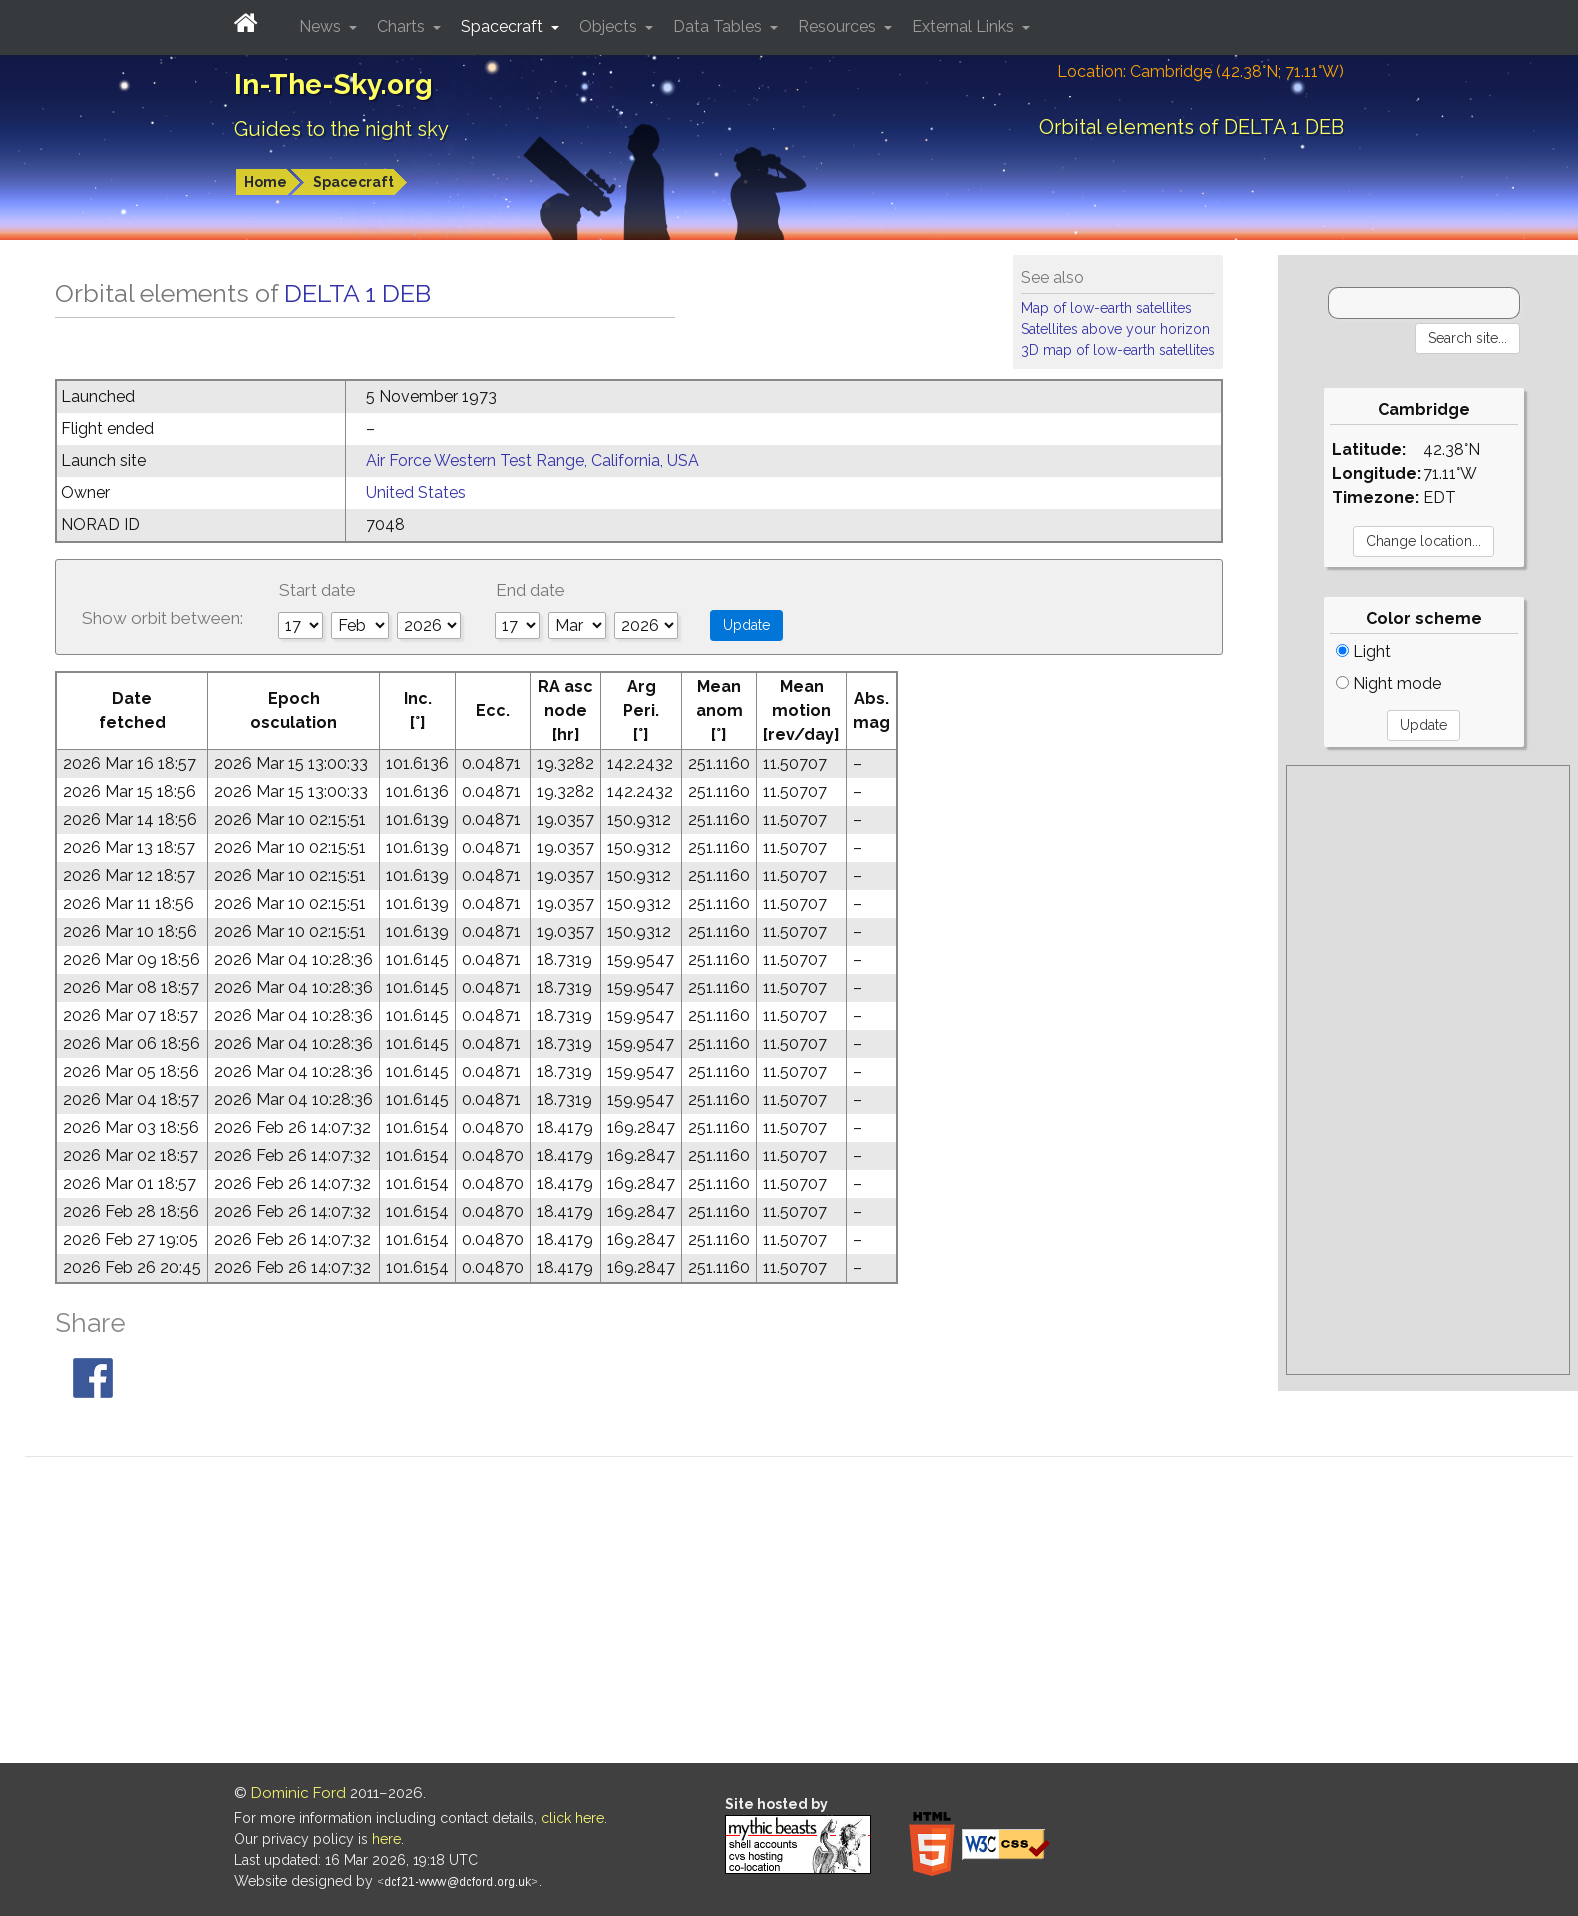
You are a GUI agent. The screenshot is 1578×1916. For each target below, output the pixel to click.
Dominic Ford (298, 1793)
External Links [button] (965, 26)
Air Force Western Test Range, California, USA (532, 460)
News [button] (322, 26)
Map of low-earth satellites (1106, 308)
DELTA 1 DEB (357, 293)
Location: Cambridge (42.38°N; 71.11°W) (1200, 71)
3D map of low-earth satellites (1118, 350)
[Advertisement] (1428, 1070)
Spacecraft (353, 182)
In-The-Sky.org (333, 84)
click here (572, 1818)
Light (1363, 651)
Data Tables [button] (719, 26)
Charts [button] (403, 26)
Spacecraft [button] (504, 26)
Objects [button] (610, 26)
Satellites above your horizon (1115, 329)
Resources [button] (839, 26)
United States (416, 492)
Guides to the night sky (341, 129)
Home (265, 182)
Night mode (1388, 683)
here (386, 1839)
